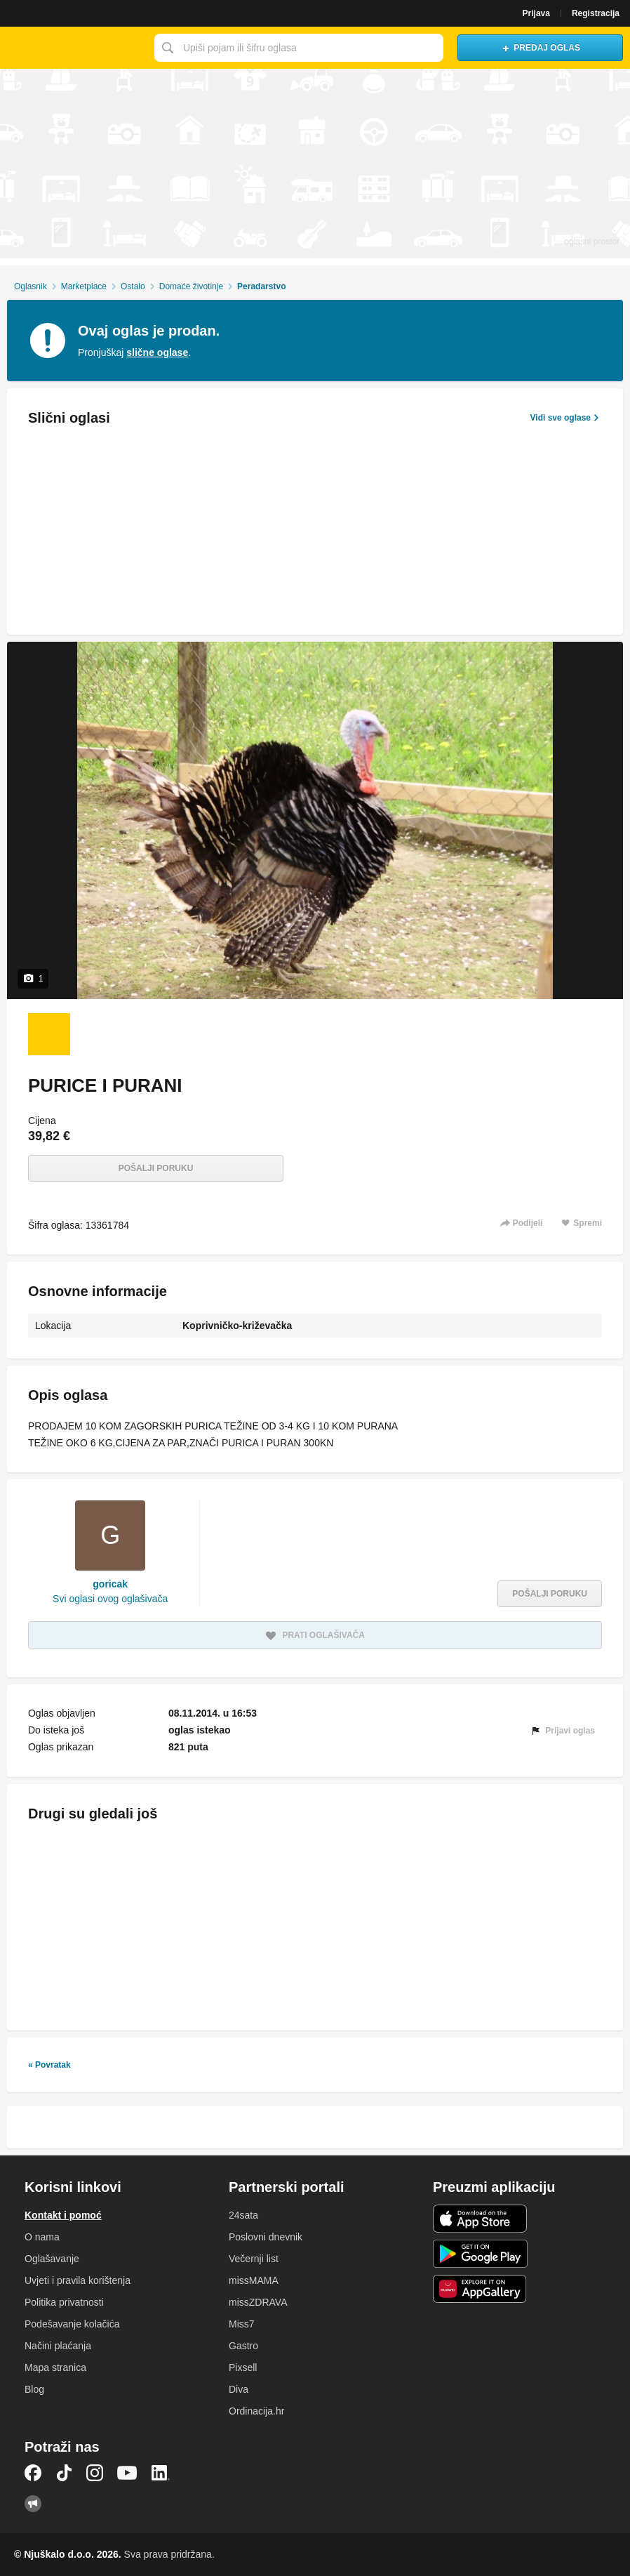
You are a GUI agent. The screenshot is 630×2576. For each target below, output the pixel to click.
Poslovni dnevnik (265, 2237)
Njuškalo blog (33, 2503)
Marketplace (84, 286)
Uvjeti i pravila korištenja (77, 2280)
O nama (42, 2237)
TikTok (63, 2472)
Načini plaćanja (58, 2345)
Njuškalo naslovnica (73, 48)
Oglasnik (30, 286)
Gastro (243, 2345)
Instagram (94, 2472)
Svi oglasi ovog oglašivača (110, 1598)
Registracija (595, 13)
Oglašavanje (52, 2258)
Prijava (536, 13)
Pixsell (243, 2367)
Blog (34, 2389)
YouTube (127, 2472)
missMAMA (254, 2280)
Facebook (33, 2472)
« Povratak (49, 2065)
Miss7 (242, 2324)
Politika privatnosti (64, 2302)
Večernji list (254, 2258)
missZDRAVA (258, 2302)
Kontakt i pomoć (63, 2215)
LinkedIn (160, 2472)
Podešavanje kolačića (72, 2324)
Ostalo (133, 286)
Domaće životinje (191, 286)
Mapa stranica (55, 2367)
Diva (238, 2389)
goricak (110, 1584)
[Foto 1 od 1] (49, 1034)
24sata (243, 2215)
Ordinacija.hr (256, 2411)
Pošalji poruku (156, 1168)
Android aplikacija (480, 2254)
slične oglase (157, 352)
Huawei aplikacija (480, 2289)
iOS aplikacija (480, 2219)
